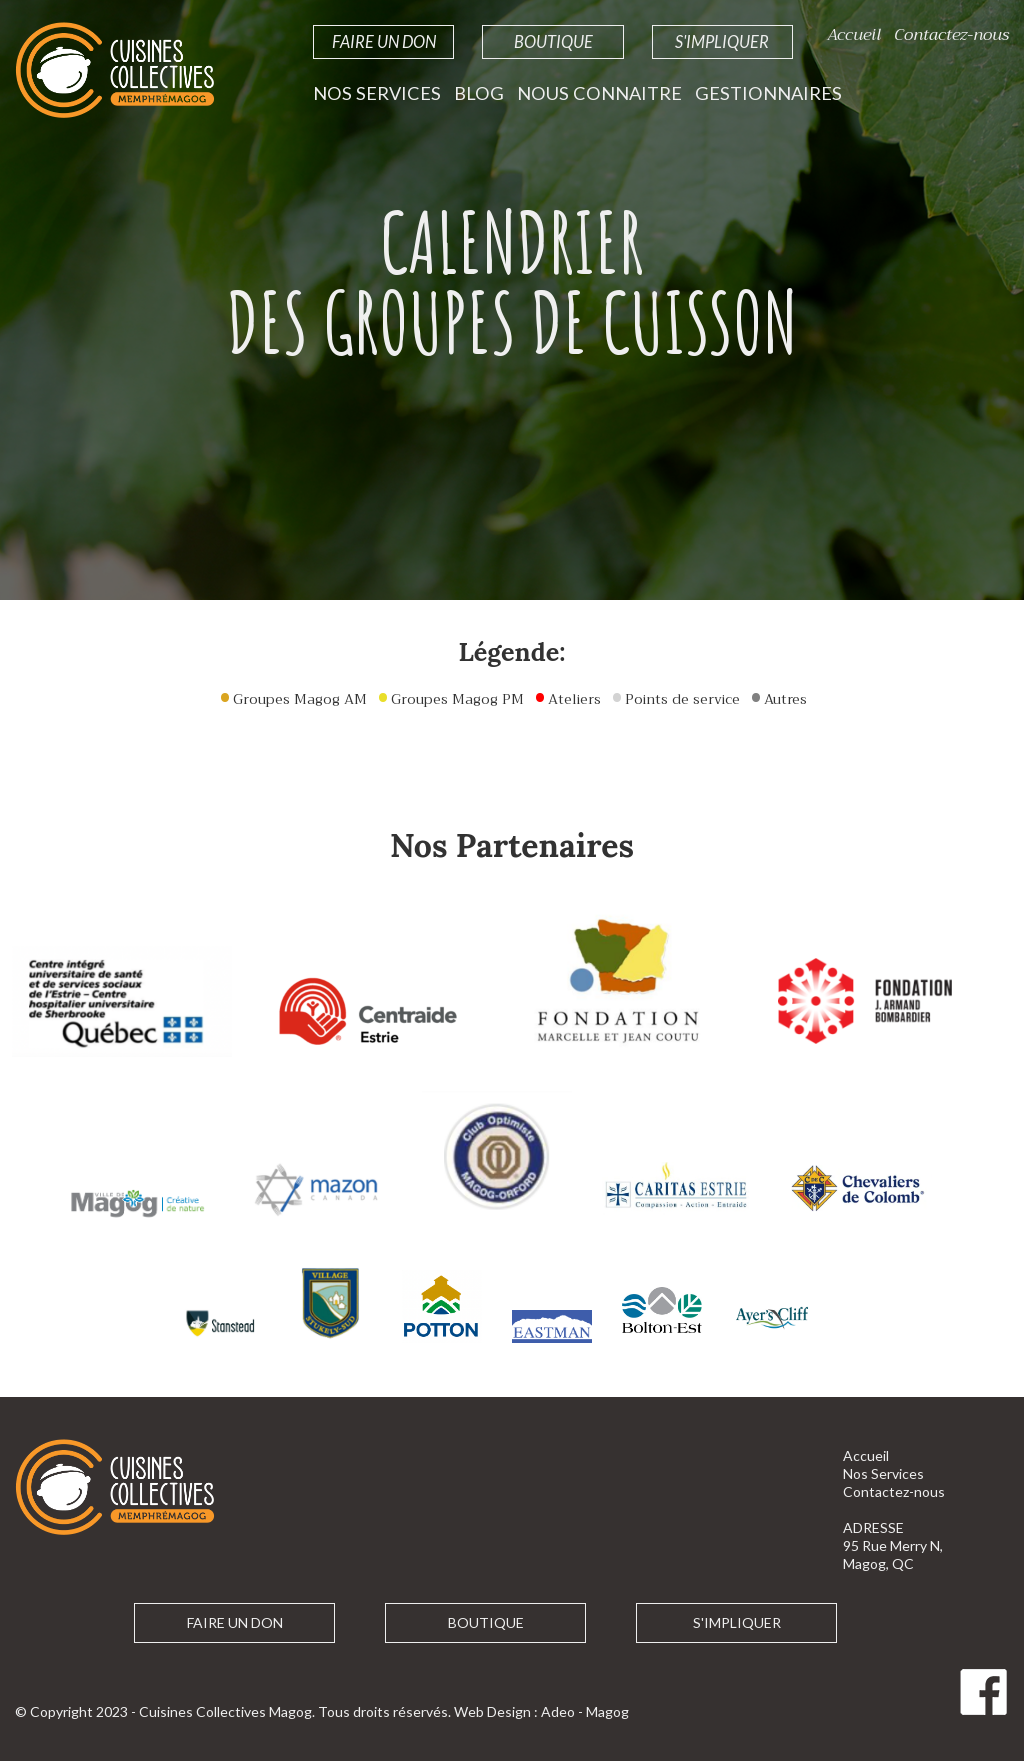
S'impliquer (722, 41)
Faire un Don (384, 41)
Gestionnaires (768, 93)
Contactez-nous (951, 34)
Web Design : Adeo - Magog (541, 1711)
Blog (479, 93)
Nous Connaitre (599, 93)
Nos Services (377, 93)
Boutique (553, 41)
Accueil (854, 34)
